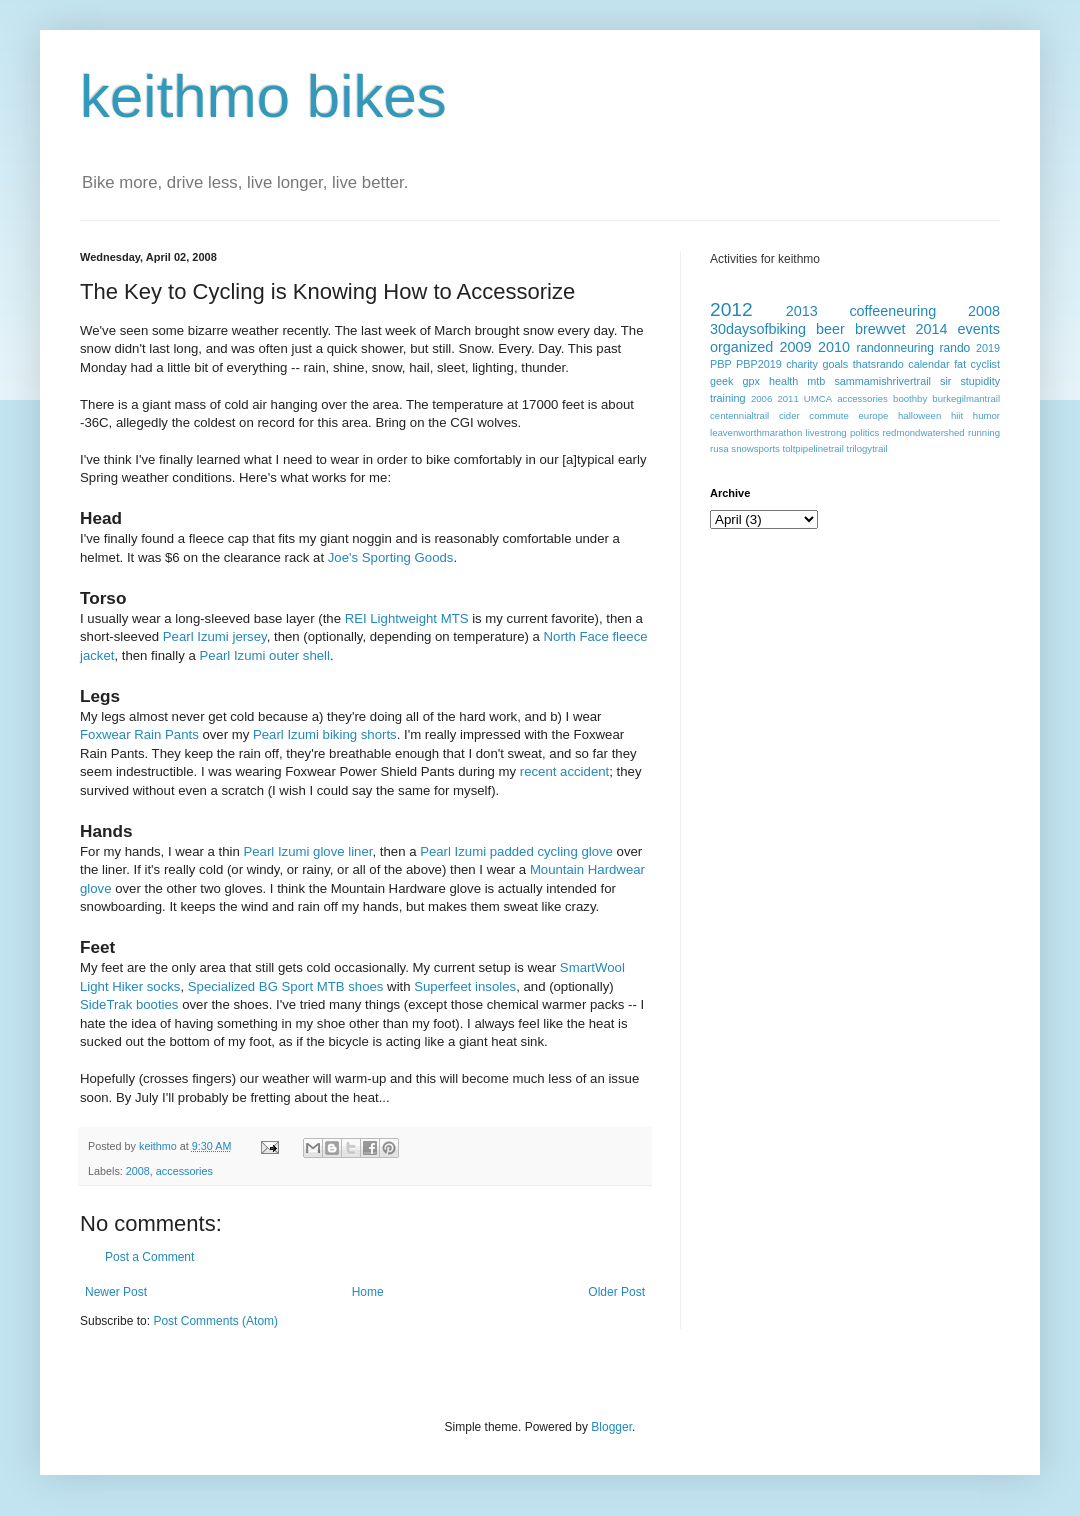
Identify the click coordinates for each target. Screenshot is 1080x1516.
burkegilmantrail (966, 398)
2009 (796, 347)
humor (986, 415)
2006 (761, 398)
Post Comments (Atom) (215, 1321)
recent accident (564, 771)
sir (945, 381)
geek (721, 381)
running (984, 432)
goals (835, 364)
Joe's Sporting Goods (391, 557)
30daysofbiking (758, 329)
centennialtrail (739, 415)
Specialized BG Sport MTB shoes (286, 986)
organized (741, 347)
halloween (919, 415)
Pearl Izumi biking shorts (325, 734)
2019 (988, 348)
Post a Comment (149, 1257)
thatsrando (878, 364)
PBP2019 (759, 364)
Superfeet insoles (465, 986)
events (979, 329)
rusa (719, 448)
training (727, 398)
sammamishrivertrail (882, 381)
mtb (816, 381)
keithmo (159, 1146)
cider (789, 415)
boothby (910, 398)
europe (873, 415)
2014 (932, 329)
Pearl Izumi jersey (215, 636)
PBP (721, 364)
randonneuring (894, 348)
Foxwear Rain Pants (139, 734)
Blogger (611, 1427)
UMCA (818, 398)
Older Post (616, 1292)
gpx (750, 381)
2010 (834, 347)
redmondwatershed (924, 432)
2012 (731, 309)
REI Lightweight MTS (407, 618)
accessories (184, 1171)
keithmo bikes (263, 96)
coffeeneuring (892, 311)
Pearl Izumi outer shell (265, 655)
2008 (138, 1171)
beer (830, 329)
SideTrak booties (129, 1004)
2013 (802, 311)
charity (802, 364)
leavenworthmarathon (756, 432)
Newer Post (116, 1292)
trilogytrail (867, 448)
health (783, 381)
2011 (787, 398)
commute (828, 415)
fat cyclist (977, 364)
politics (864, 432)
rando (955, 348)
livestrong (826, 432)
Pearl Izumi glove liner (307, 851)
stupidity (980, 381)
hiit (957, 415)
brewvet (880, 329)
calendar (928, 364)
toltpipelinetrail (813, 448)
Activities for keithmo (765, 259)
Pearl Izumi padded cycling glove (518, 851)
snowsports (755, 448)
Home (368, 1292)
